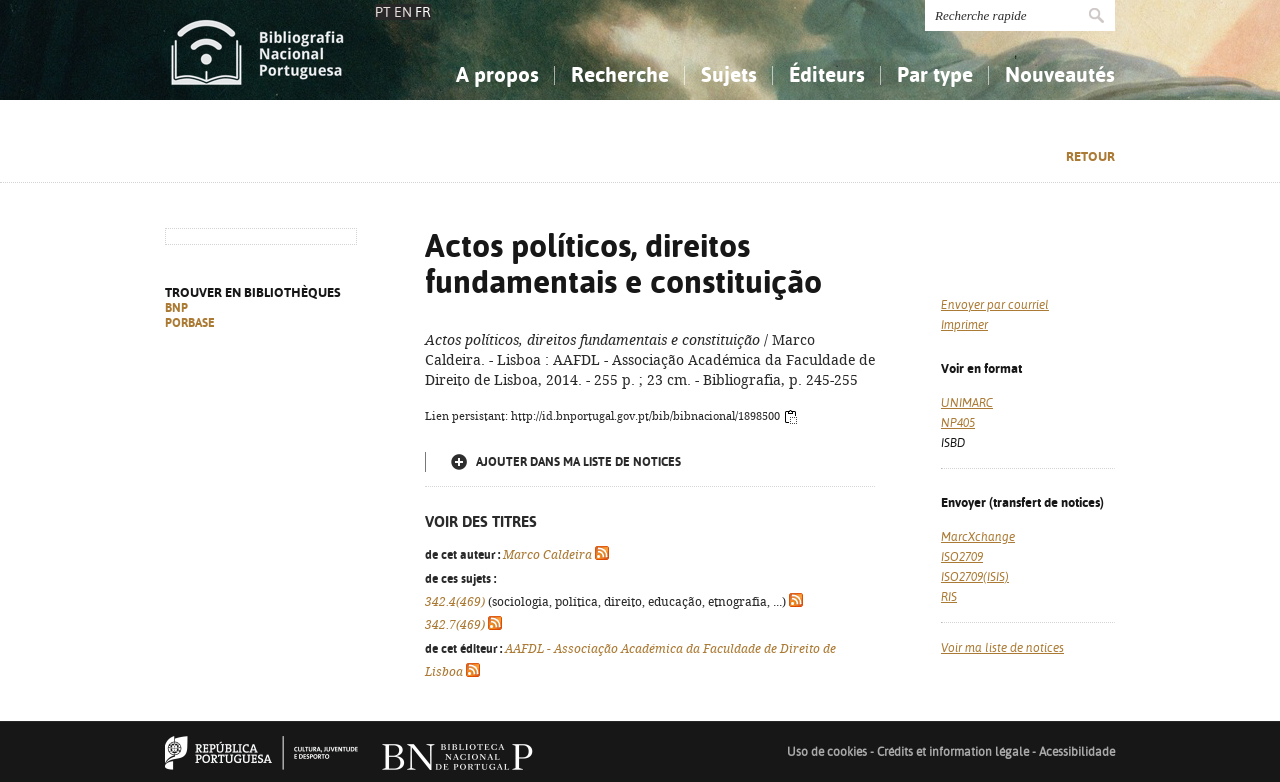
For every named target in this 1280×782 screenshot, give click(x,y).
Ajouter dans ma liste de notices (578, 462)
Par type (935, 74)
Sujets (729, 74)
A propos (497, 74)
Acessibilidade (1077, 752)
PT (383, 12)
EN (403, 12)
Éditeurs (827, 74)
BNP (176, 308)
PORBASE (190, 323)
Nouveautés (1060, 74)
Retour (1090, 156)
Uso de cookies (827, 752)
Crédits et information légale (954, 752)
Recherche (620, 74)
